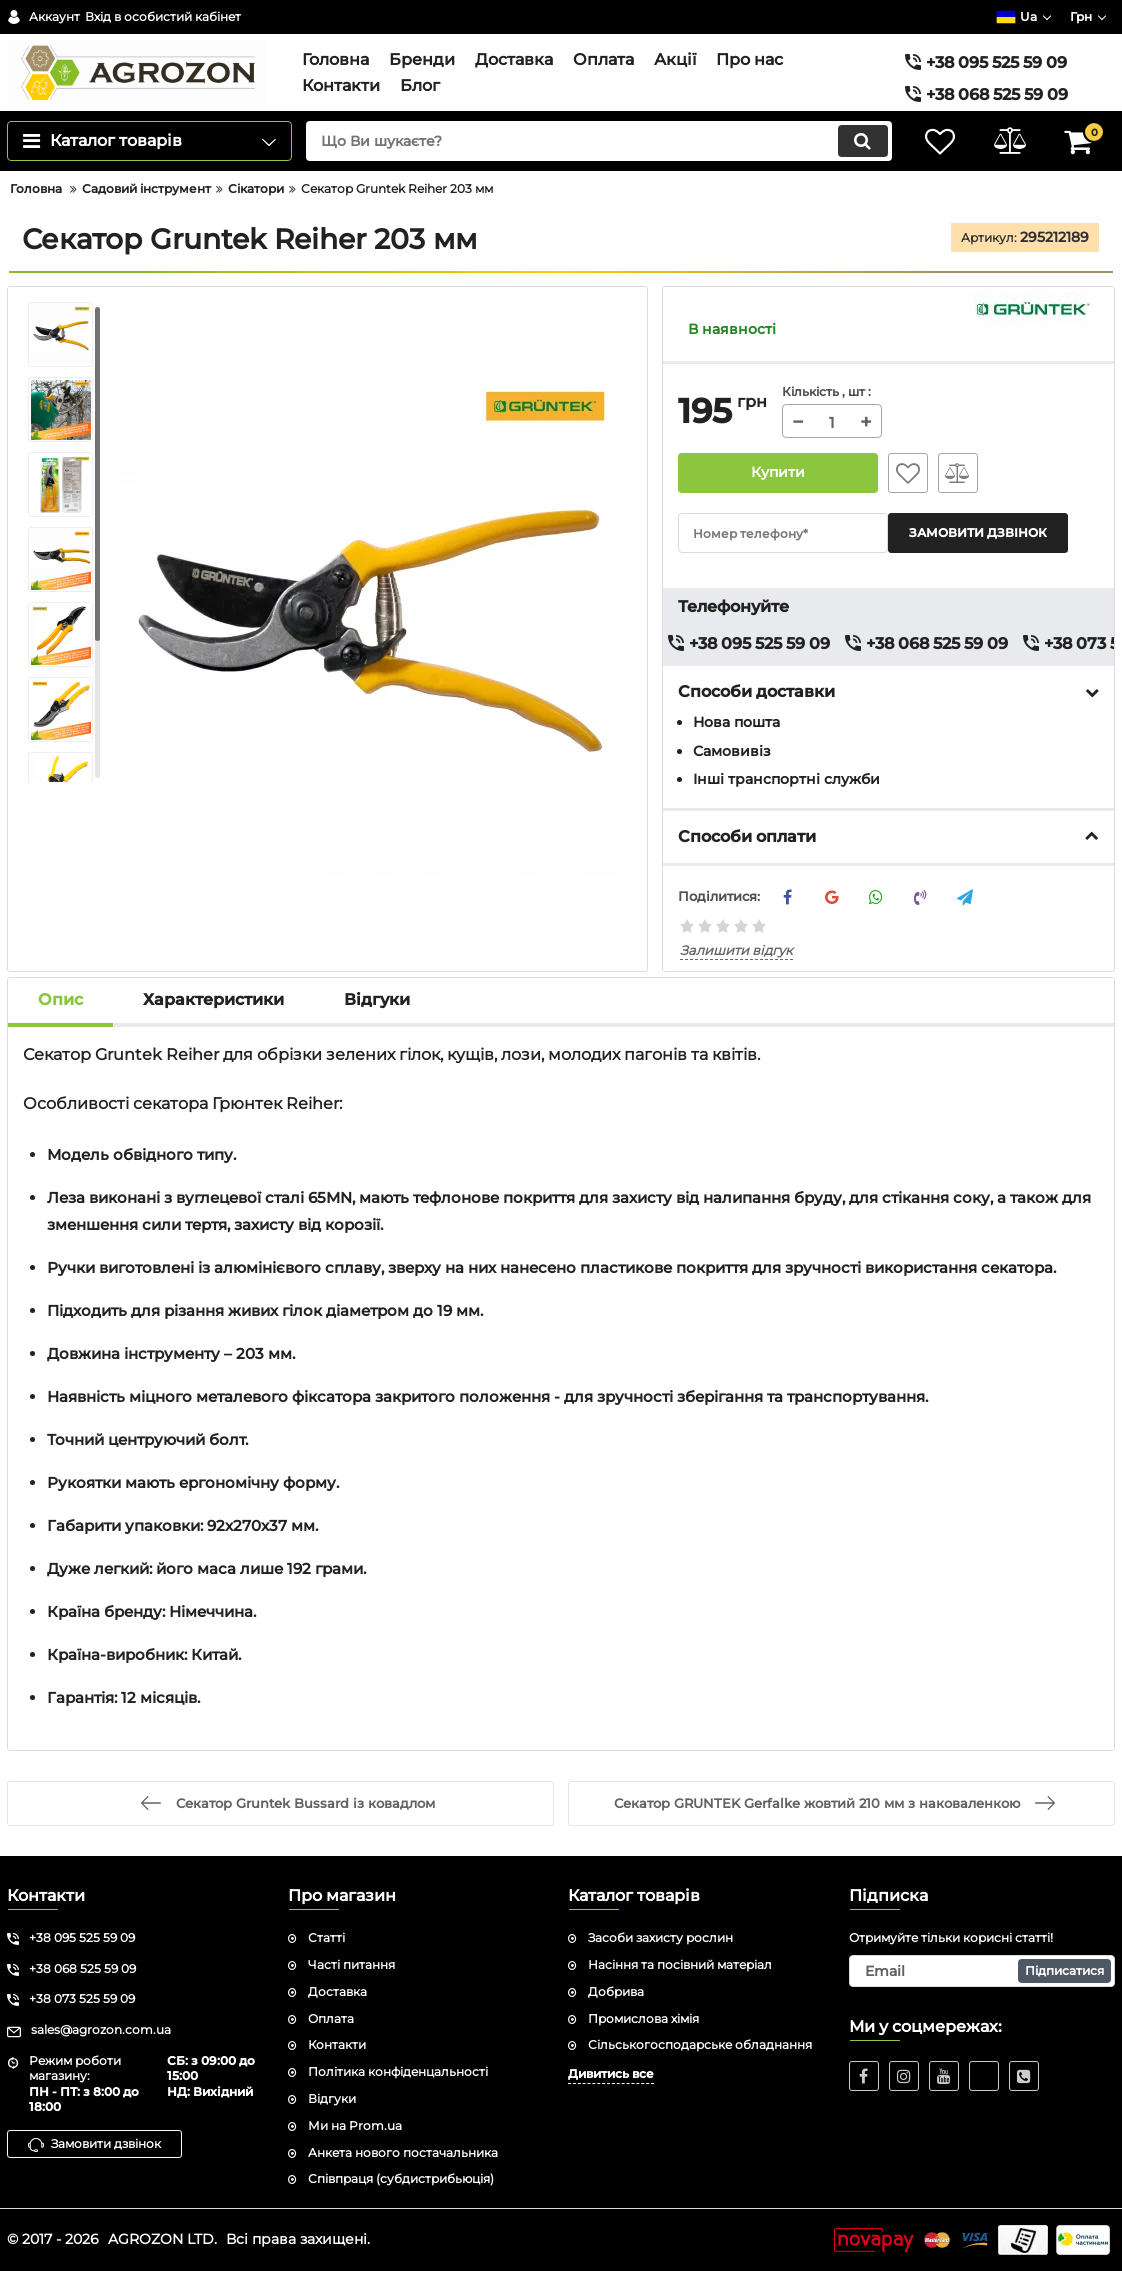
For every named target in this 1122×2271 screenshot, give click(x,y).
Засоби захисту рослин (660, 1937)
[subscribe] (982, 1971)
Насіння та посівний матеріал (680, 1964)
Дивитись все (611, 2073)
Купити (778, 473)
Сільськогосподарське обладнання (700, 2044)
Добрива (616, 1991)
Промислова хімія (643, 2018)
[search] (598, 141)
